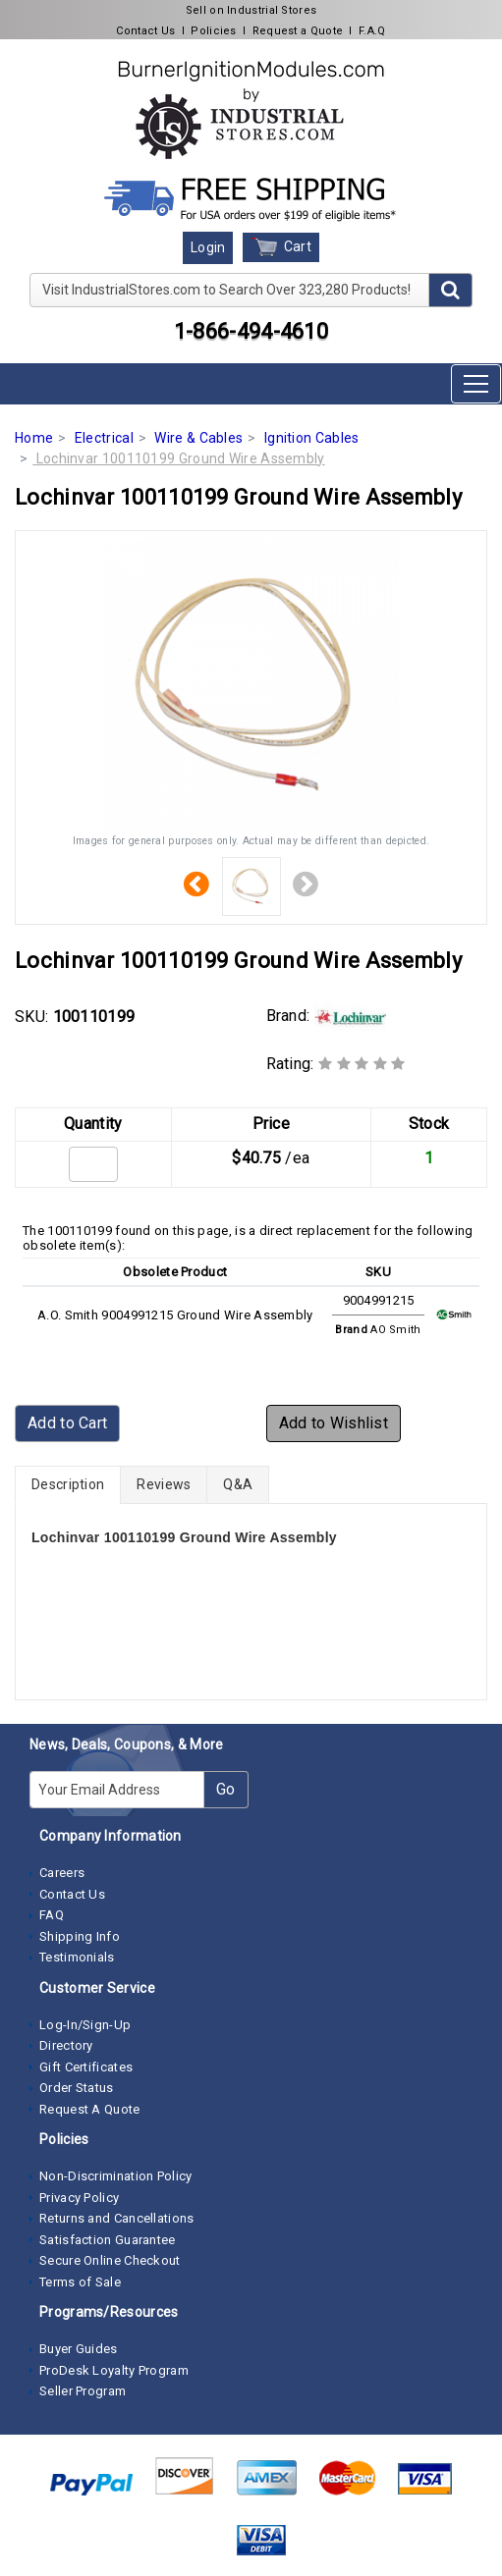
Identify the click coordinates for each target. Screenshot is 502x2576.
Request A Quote (89, 2109)
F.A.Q (372, 31)
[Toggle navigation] (476, 383)
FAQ (51, 1914)
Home (34, 438)
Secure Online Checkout (110, 2260)
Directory (66, 2045)
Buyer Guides (78, 2348)
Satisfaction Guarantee (107, 2239)
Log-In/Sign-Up (85, 2024)
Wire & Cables (198, 438)
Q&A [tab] (237, 1484)
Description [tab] (67, 1484)
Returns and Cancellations (117, 2218)
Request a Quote (298, 31)
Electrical (104, 438)
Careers (61, 1872)
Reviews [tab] (164, 1484)
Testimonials (77, 1957)
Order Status (76, 2087)
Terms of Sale (80, 2282)
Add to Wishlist (334, 1423)
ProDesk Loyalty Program (114, 2370)
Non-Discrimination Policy (116, 2176)
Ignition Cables (312, 438)
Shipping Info (79, 1936)
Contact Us (145, 31)
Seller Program (82, 2391)
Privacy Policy (79, 2197)
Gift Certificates (86, 2067)
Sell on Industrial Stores (251, 10)
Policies (213, 31)
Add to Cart (67, 1423)
